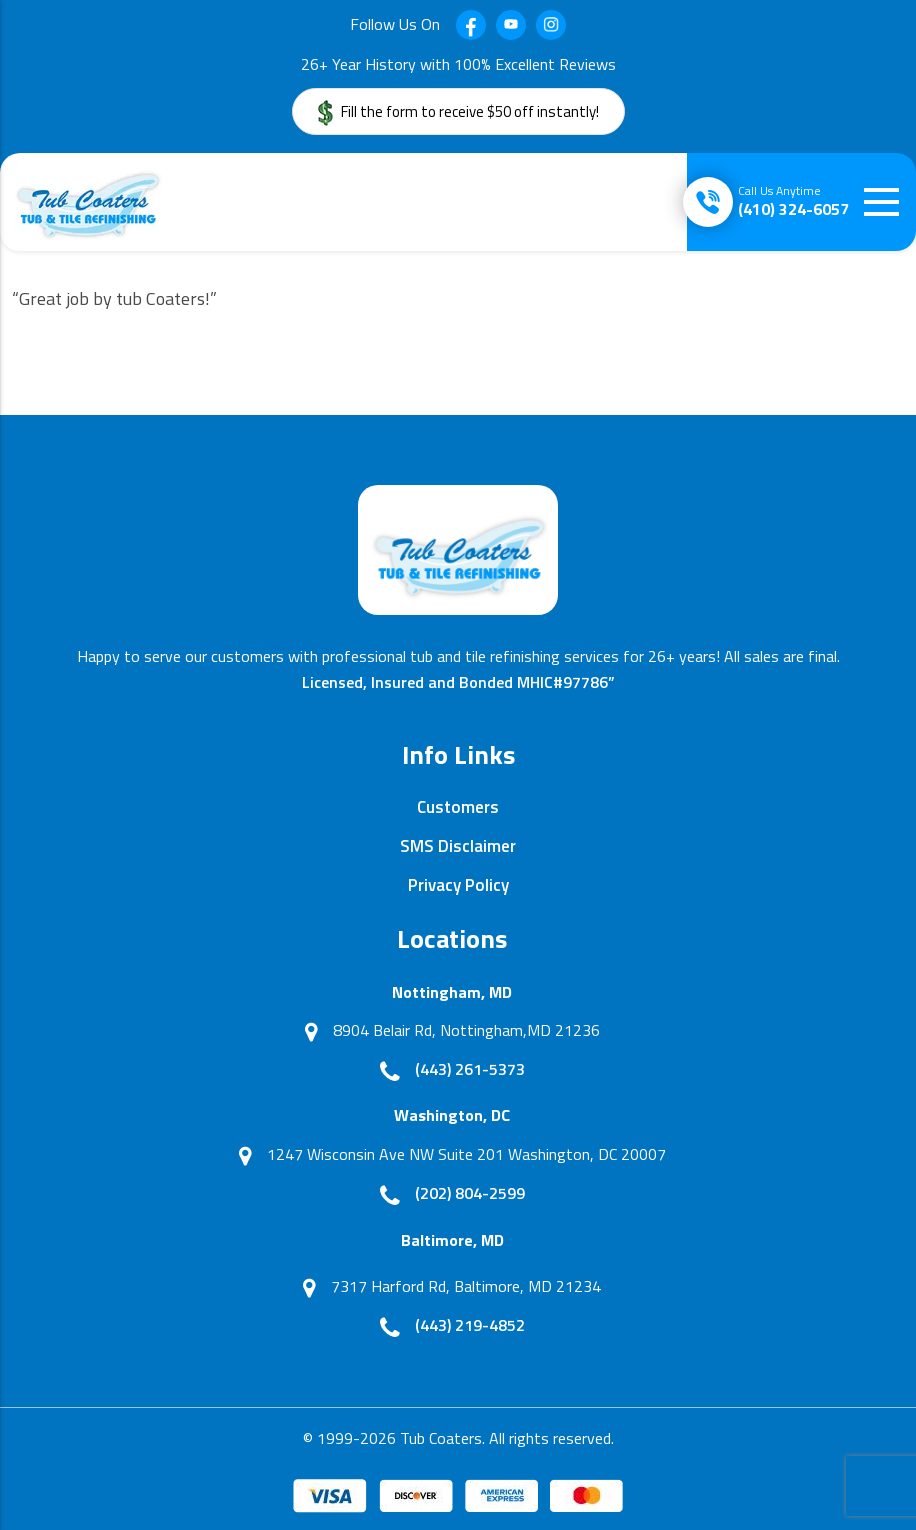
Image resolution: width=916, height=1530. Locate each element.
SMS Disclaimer (458, 846)
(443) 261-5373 (470, 1069)
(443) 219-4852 (470, 1325)
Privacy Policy (458, 885)
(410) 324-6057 (793, 201)
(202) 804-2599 (470, 1193)
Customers (458, 807)
